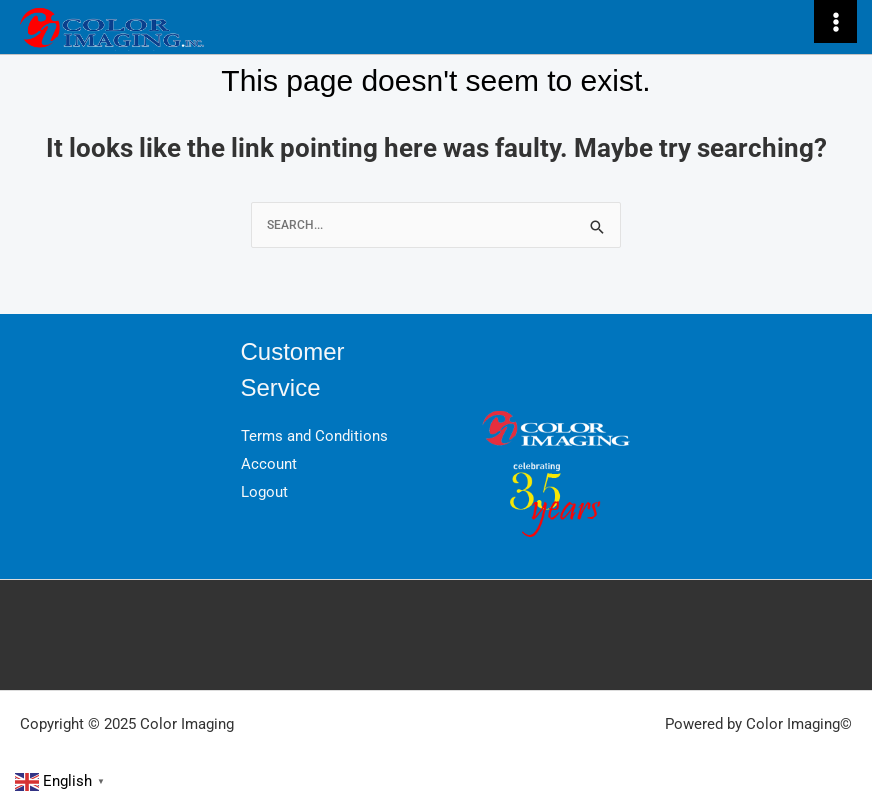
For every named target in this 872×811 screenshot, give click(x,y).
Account (269, 464)
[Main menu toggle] (835, 21)
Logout (264, 492)
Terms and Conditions (314, 436)
